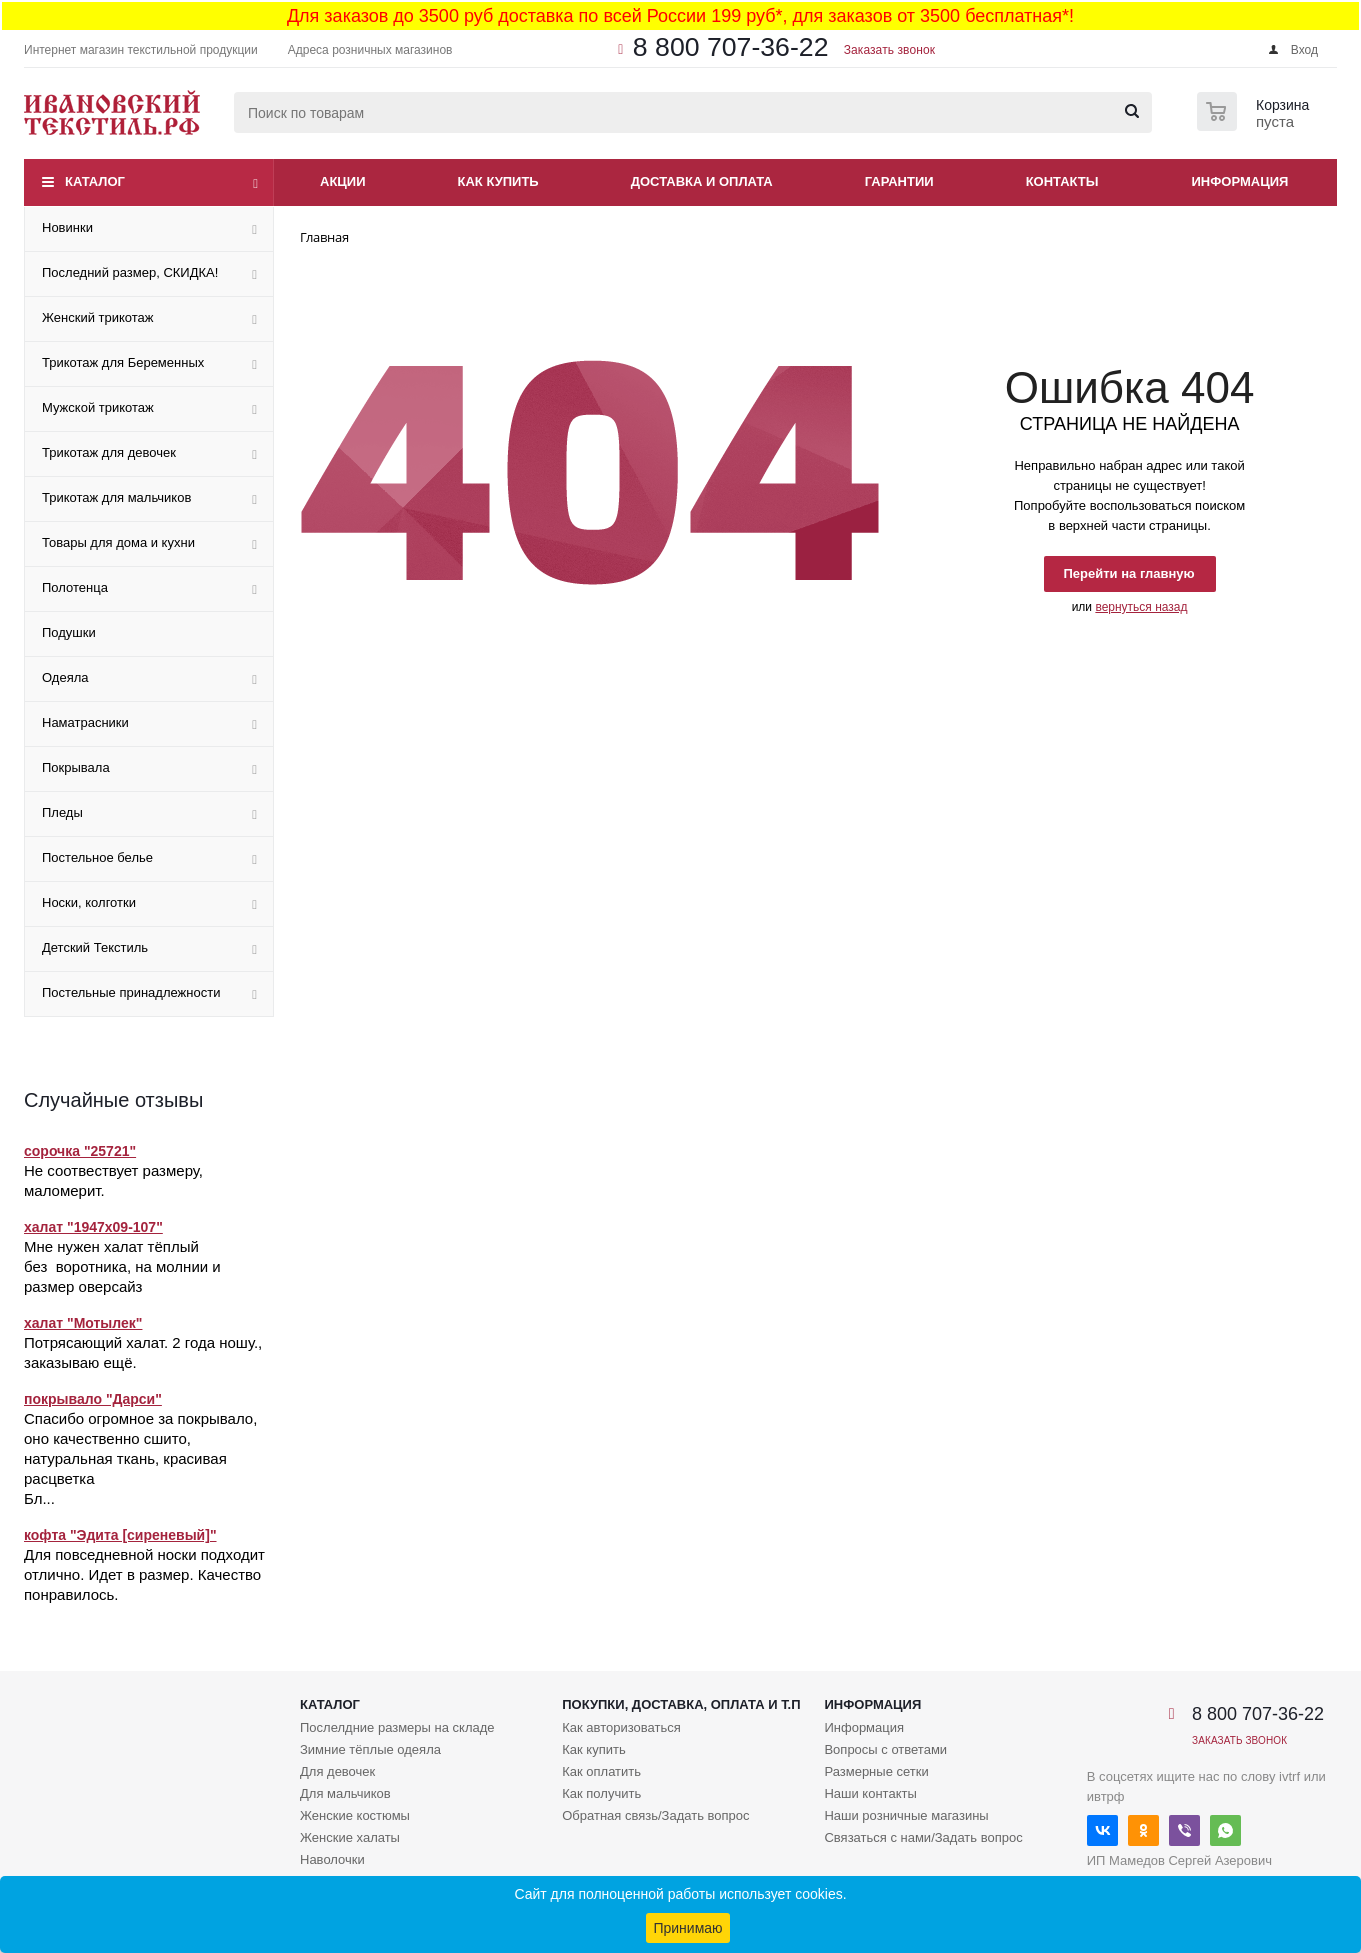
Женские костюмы (355, 1815)
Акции (343, 181)
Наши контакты (870, 1793)
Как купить (498, 181)
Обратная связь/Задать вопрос (655, 1815)
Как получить (601, 1793)
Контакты (1062, 181)
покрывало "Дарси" (93, 1399)
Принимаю (687, 1928)
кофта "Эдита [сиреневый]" (120, 1535)
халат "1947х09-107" (93, 1227)
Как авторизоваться (621, 1727)
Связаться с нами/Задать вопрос (923, 1837)
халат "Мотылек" (83, 1323)
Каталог (95, 181)
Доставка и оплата (702, 181)
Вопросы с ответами (885, 1749)
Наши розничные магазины (906, 1815)
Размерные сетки (876, 1771)
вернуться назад (1141, 607)
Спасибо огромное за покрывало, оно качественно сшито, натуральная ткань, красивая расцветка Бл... (140, 1458)
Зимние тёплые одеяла (370, 1749)
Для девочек (337, 1771)
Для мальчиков (345, 1793)
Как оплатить (601, 1771)
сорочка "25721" (80, 1151)
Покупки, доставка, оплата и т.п (681, 1704)
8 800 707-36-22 (731, 47)
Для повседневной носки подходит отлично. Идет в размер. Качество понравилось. (144, 1574)
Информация (1240, 181)
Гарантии (899, 181)
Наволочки (332, 1859)
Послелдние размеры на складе (397, 1727)
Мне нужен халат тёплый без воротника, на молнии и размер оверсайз (122, 1266)
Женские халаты (350, 1837)
